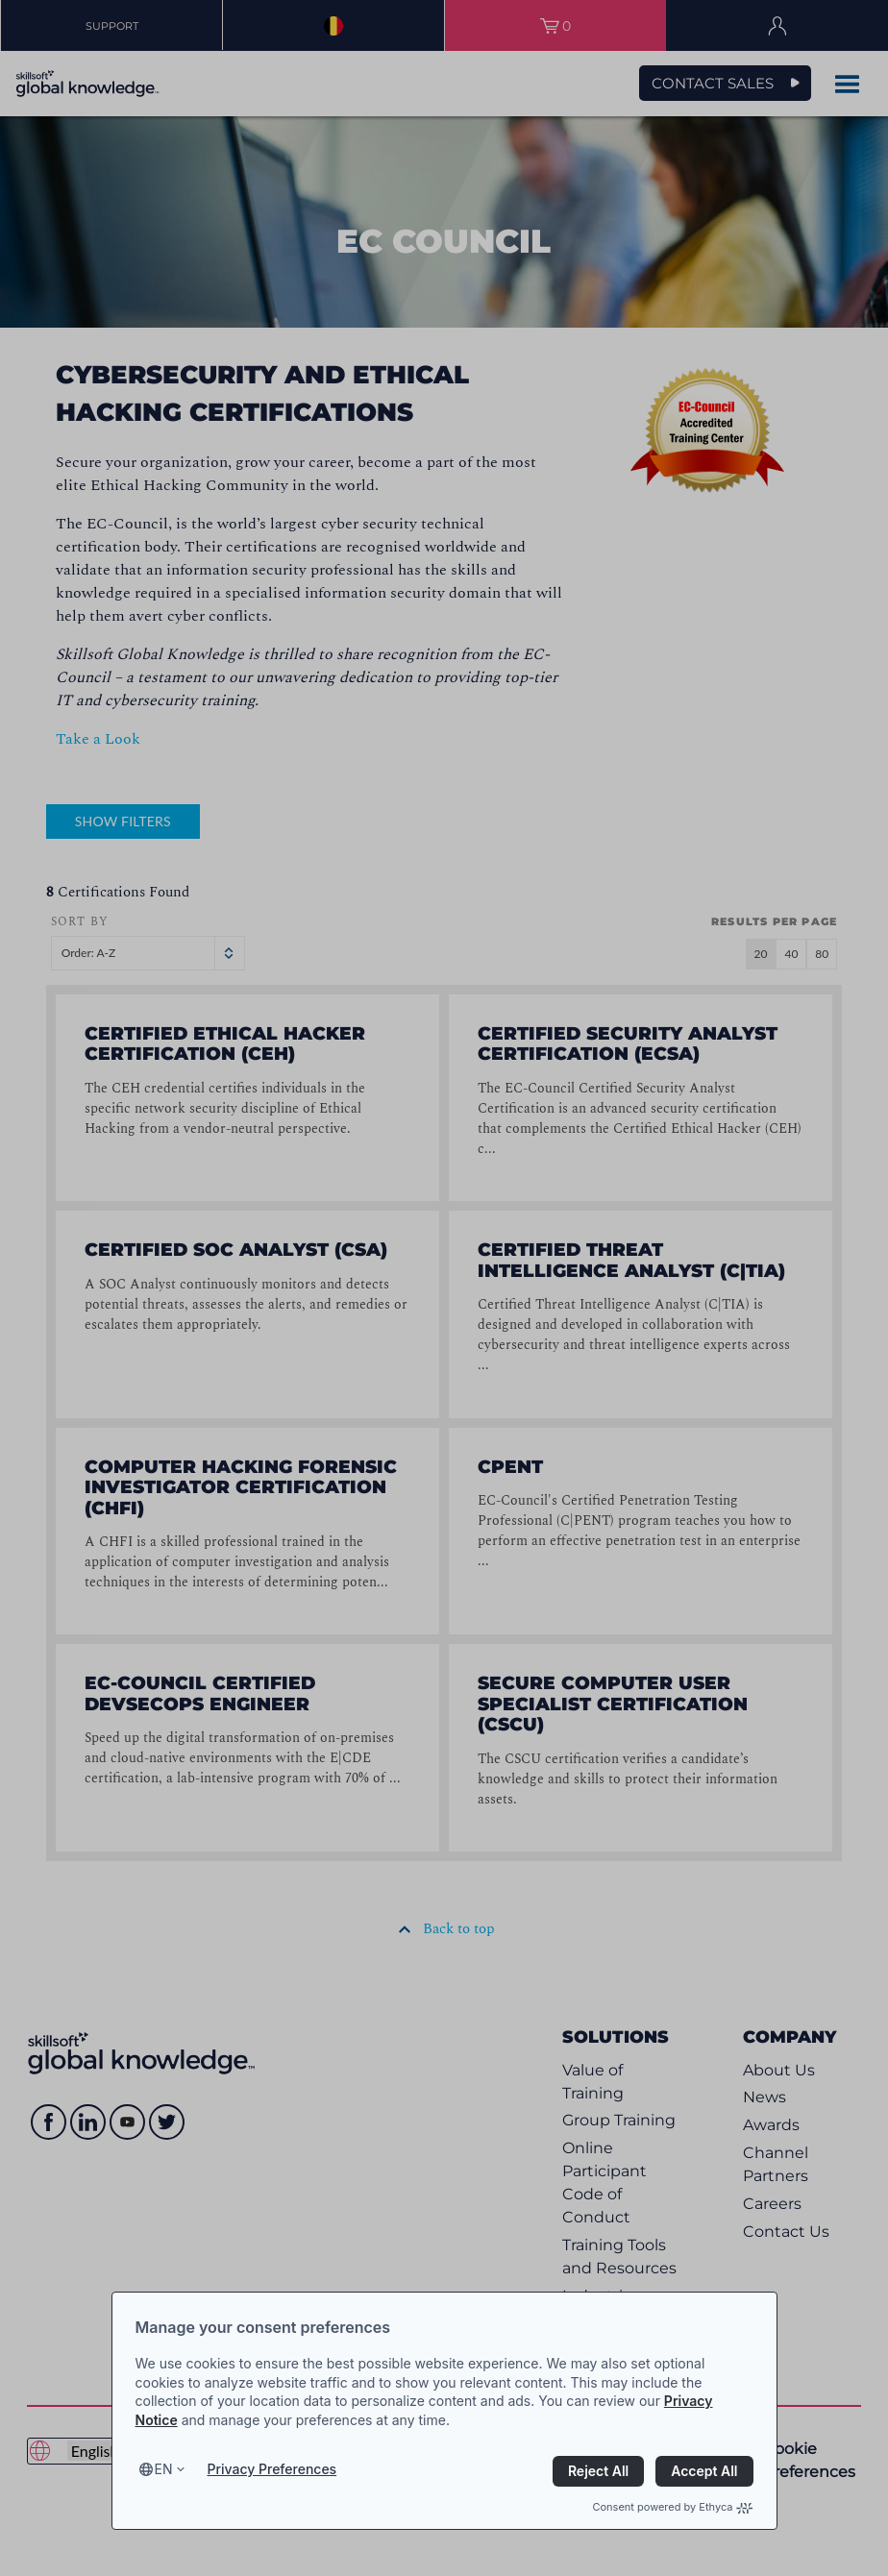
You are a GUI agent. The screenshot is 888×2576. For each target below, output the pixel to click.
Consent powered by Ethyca (672, 2507)
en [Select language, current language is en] (163, 2469)
